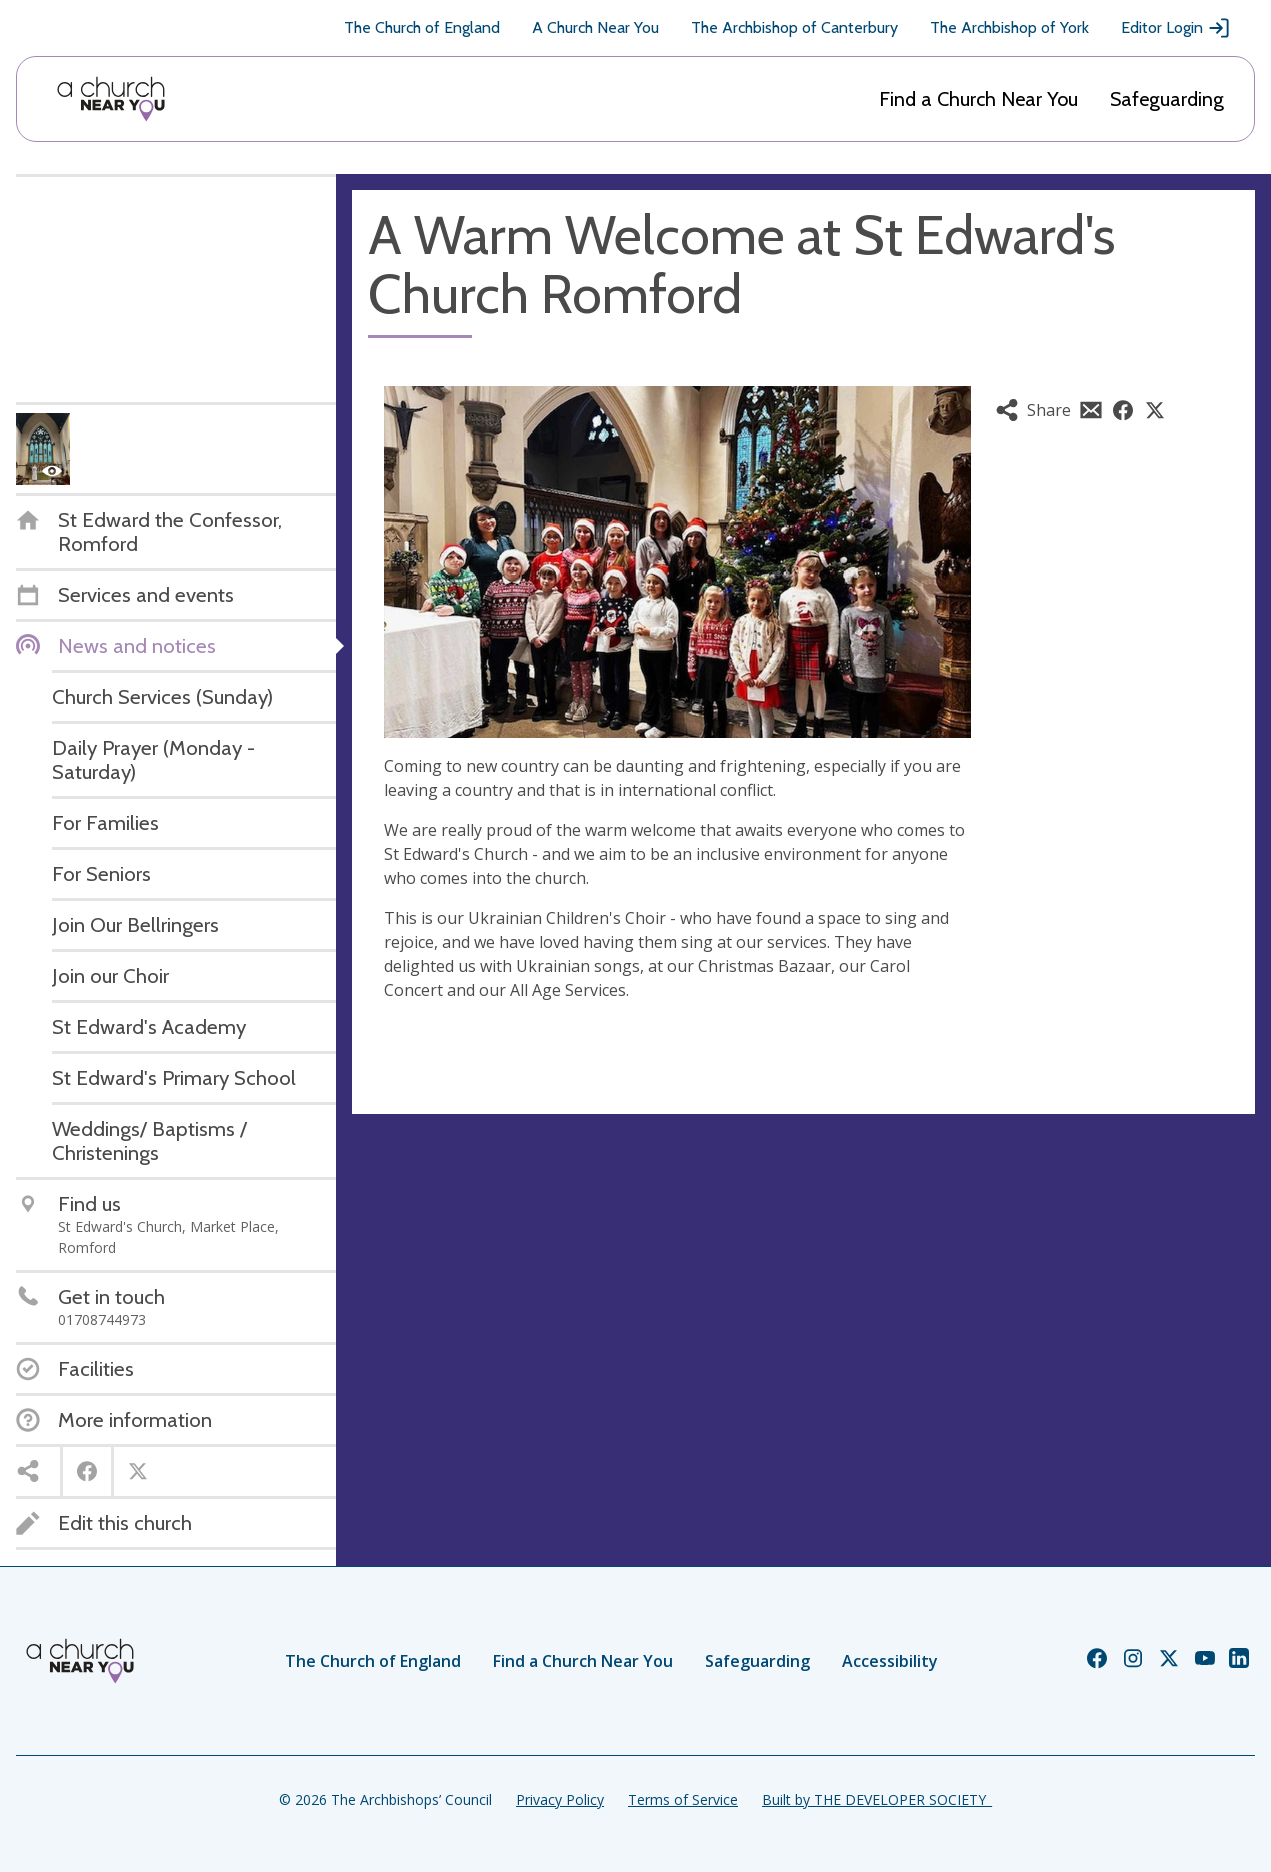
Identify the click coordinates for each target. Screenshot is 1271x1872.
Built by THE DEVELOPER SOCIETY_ (877, 1799)
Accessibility (890, 1661)
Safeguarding (1167, 99)
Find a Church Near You (978, 99)
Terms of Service (683, 1799)
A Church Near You (595, 27)
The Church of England (422, 27)
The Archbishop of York (1009, 27)
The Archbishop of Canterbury (794, 27)
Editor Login (1176, 28)
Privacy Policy (560, 1799)
